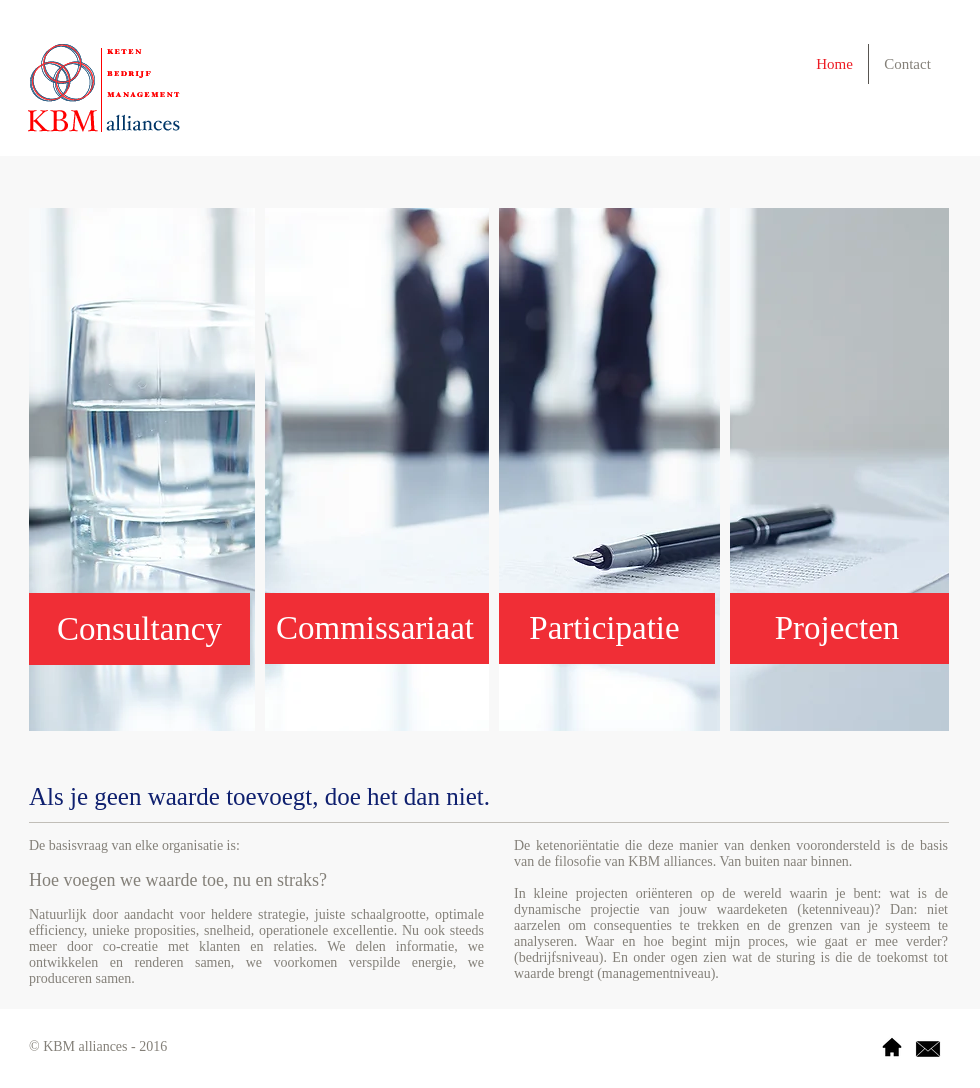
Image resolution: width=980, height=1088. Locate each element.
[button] (604, 628)
